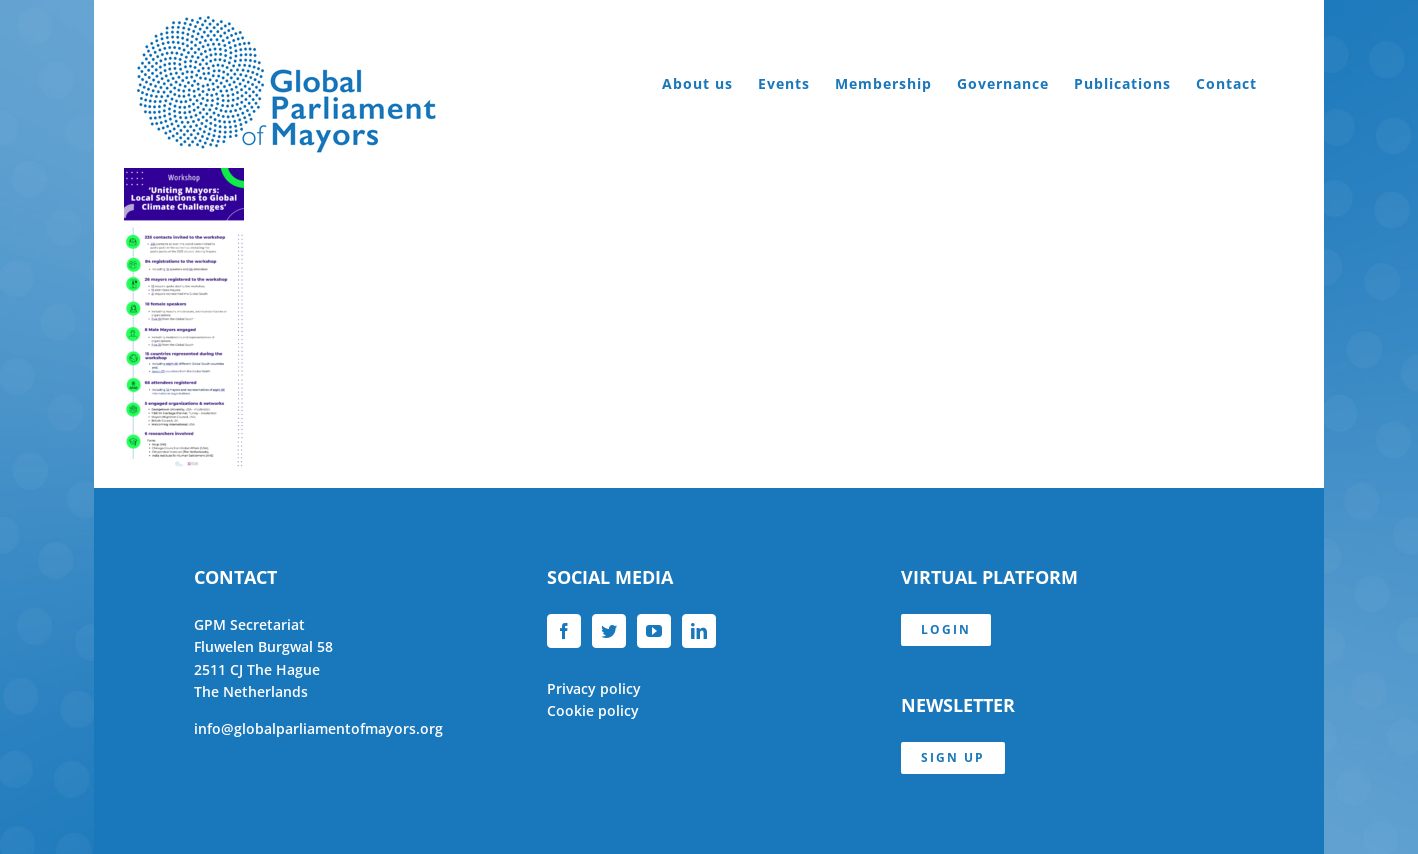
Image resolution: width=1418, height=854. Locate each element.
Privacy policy (594, 688)
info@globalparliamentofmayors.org (318, 728)
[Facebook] (564, 631)
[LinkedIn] (699, 631)
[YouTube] (654, 631)
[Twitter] (609, 631)
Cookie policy (593, 710)
